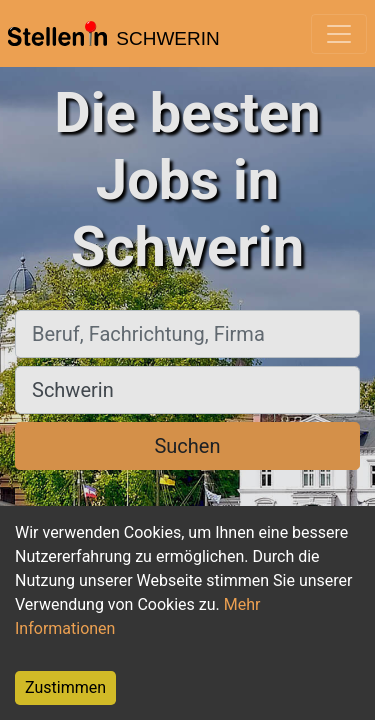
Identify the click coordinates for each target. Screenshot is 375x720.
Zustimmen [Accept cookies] (65, 687)
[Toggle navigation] (339, 34)
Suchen (187, 446)
